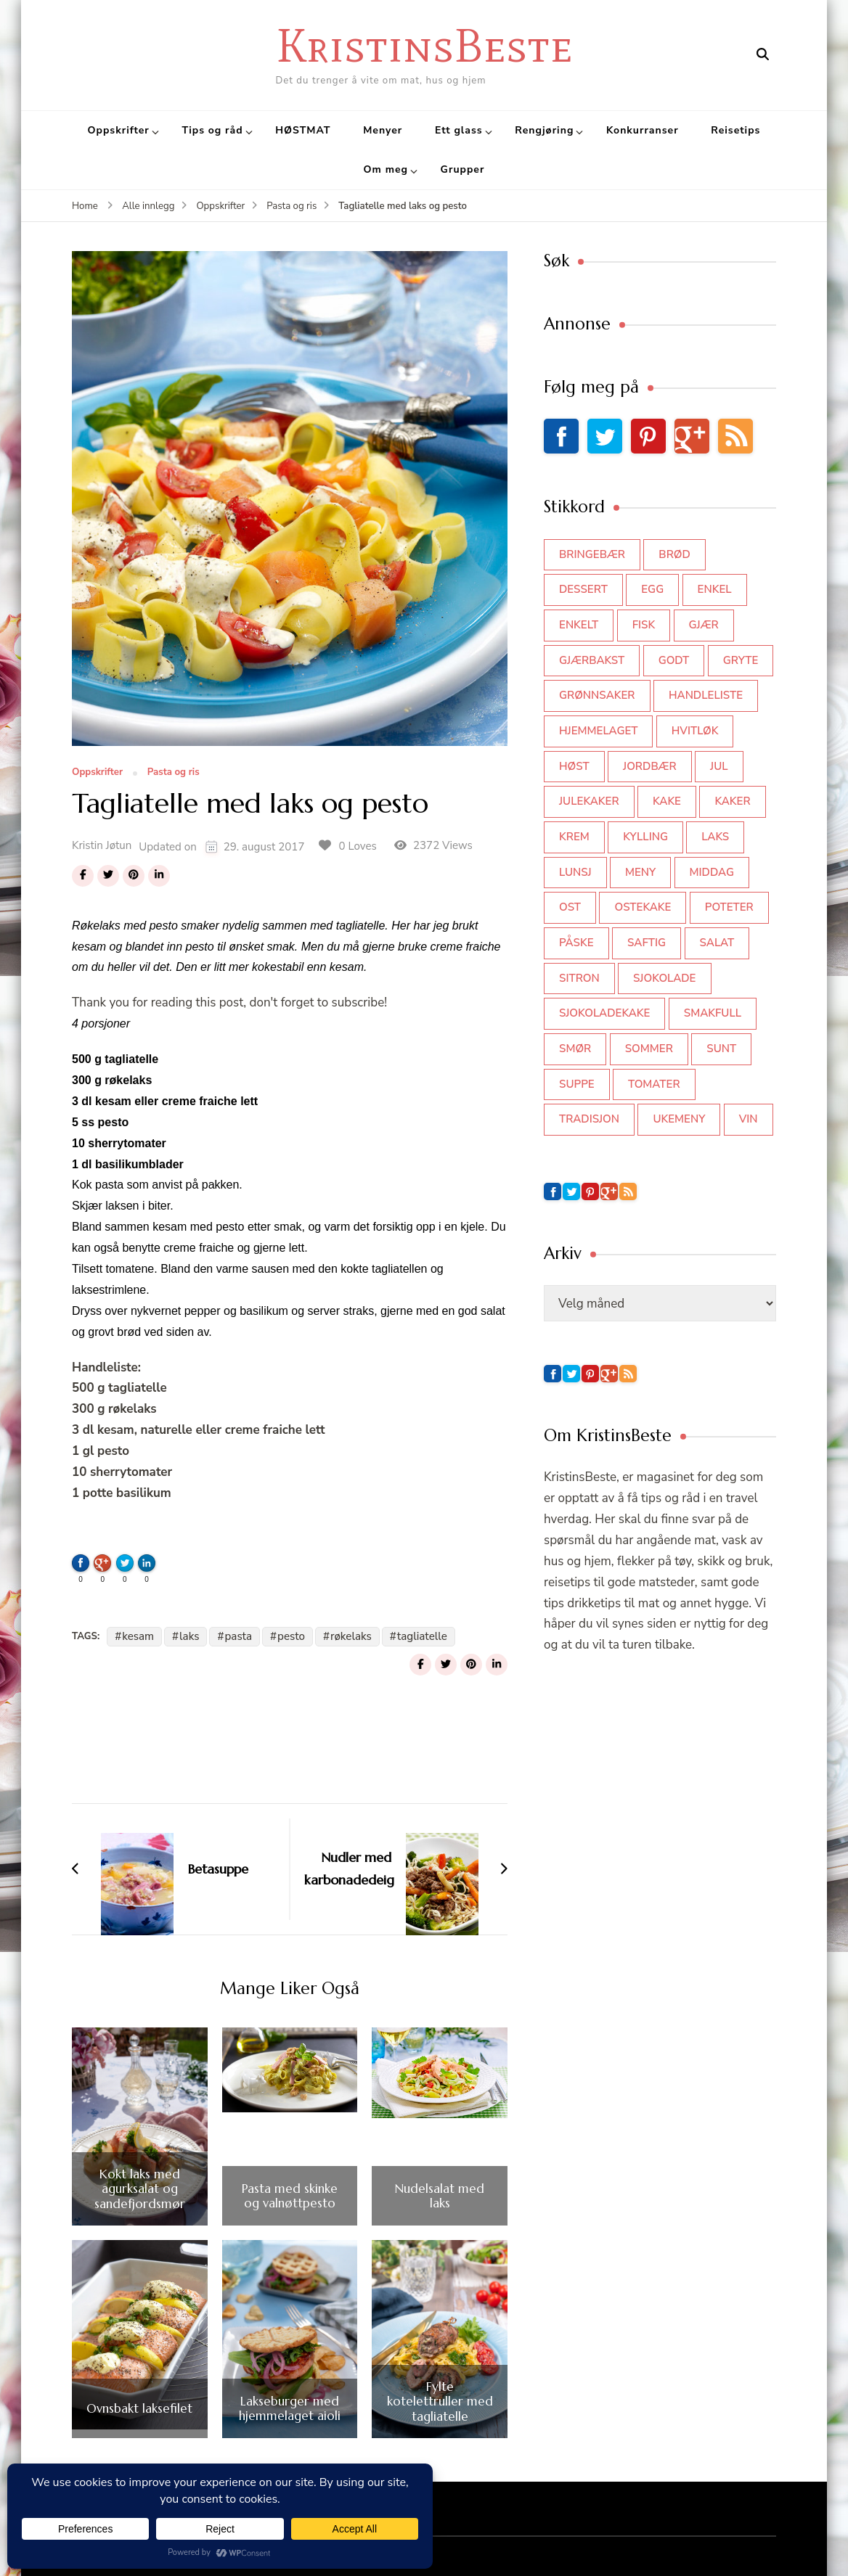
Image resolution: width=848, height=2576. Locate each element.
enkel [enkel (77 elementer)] (715, 589)
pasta (238, 1636)
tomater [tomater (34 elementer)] (654, 1084)
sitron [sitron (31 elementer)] (579, 978)
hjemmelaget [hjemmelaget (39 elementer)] (598, 730)
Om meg (386, 169)
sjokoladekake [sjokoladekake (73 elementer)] (604, 1013)
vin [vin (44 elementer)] (748, 1119)
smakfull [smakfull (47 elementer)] (712, 1013)
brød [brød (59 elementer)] (674, 554)
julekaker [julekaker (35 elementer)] (589, 801)
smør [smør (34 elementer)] (575, 1048)
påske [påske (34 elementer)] (576, 942)
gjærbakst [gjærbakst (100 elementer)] (591, 660)
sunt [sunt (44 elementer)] (721, 1048)
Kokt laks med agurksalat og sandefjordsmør (139, 2189)
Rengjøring (544, 130)
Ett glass (459, 130)
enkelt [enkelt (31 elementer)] (578, 625)
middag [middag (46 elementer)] (712, 872)
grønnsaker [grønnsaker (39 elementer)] (597, 695)
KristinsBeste (424, 45)
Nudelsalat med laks (439, 2196)
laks (189, 1636)
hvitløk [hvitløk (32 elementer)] (695, 730)
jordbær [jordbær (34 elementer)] (650, 766)
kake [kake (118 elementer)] (667, 801)
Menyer (382, 130)
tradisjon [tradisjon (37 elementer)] (589, 1119)
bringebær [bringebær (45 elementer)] (592, 554)
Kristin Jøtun (101, 845)
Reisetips (735, 130)
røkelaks (351, 1636)
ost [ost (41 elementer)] (570, 907)
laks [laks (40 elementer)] (715, 836)
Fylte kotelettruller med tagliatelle (440, 2401)
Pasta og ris (173, 773)
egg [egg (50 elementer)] (652, 589)
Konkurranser (642, 130)
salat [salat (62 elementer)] (717, 942)
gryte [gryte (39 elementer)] (741, 660)
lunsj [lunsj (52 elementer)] (575, 872)
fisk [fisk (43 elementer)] (644, 625)
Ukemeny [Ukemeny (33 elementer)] (679, 1119)
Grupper (463, 169)
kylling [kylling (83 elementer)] (645, 836)
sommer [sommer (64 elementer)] (649, 1048)
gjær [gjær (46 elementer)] (704, 625)
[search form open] (762, 54)
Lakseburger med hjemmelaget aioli (290, 2409)
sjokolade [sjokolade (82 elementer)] (664, 978)
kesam (138, 1636)
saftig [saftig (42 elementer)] (646, 942)
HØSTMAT (302, 130)
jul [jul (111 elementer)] (719, 766)
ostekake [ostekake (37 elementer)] (642, 907)
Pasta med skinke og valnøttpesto (290, 2196)
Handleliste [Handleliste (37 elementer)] (706, 695)
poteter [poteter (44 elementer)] (729, 907)
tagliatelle (422, 1636)
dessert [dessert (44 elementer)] (583, 589)
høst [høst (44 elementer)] (574, 766)
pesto (291, 1636)
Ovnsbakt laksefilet (139, 2408)
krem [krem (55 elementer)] (574, 836)
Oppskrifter (119, 130)
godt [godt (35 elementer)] (674, 660)
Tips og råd (212, 130)
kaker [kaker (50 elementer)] (732, 801)
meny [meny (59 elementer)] (640, 872)
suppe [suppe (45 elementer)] (577, 1084)
